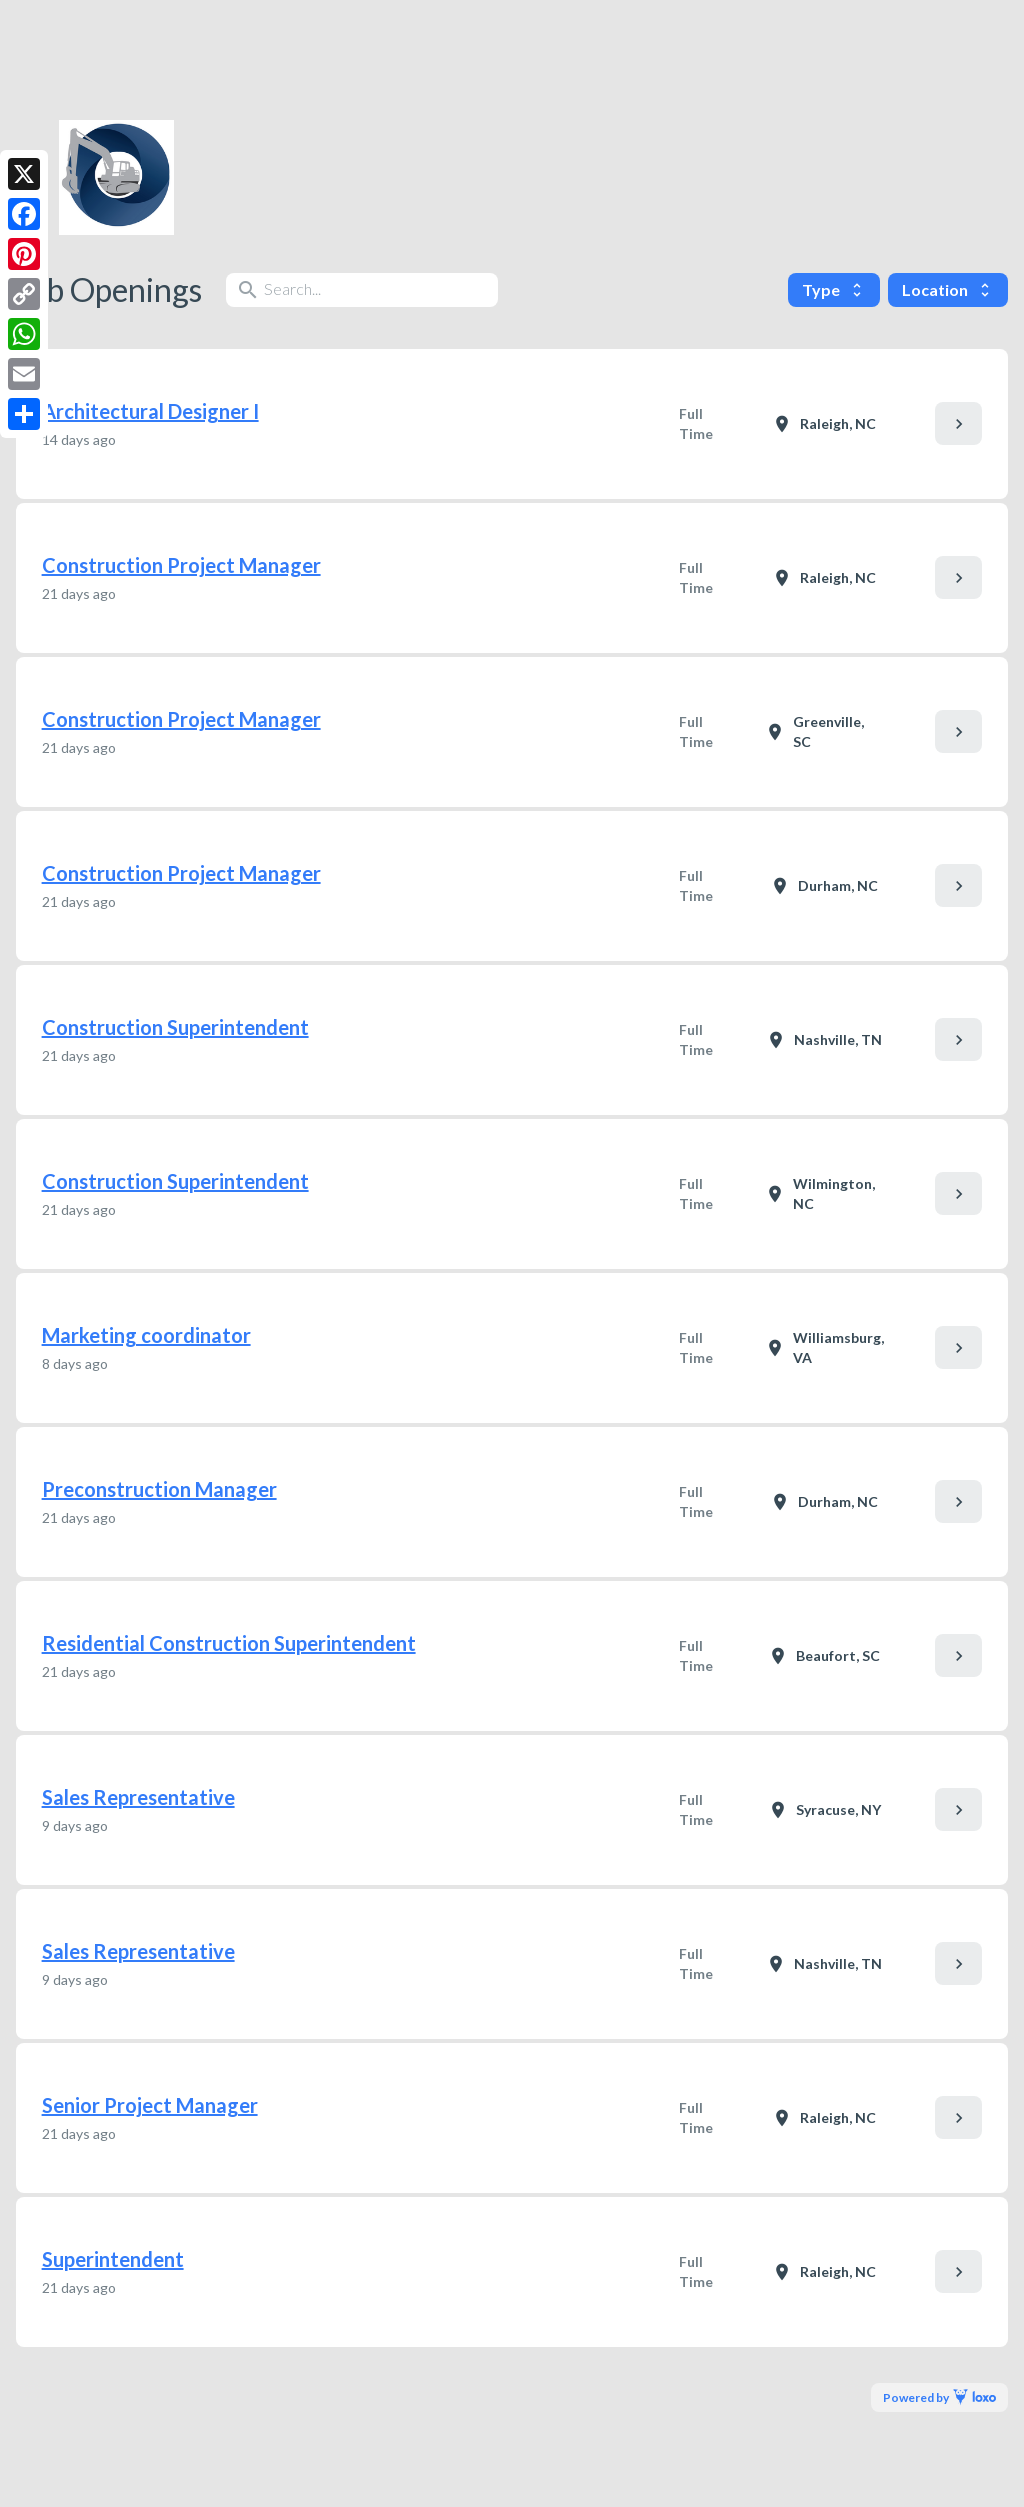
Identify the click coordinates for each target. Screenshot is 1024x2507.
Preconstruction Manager (159, 1489)
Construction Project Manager (181, 565)
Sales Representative (138, 1797)
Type (834, 289)
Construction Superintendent (175, 1027)
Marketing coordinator (146, 1335)
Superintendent (113, 2259)
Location (948, 289)
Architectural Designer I (150, 411)
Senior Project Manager (150, 2105)
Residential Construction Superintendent (229, 1643)
